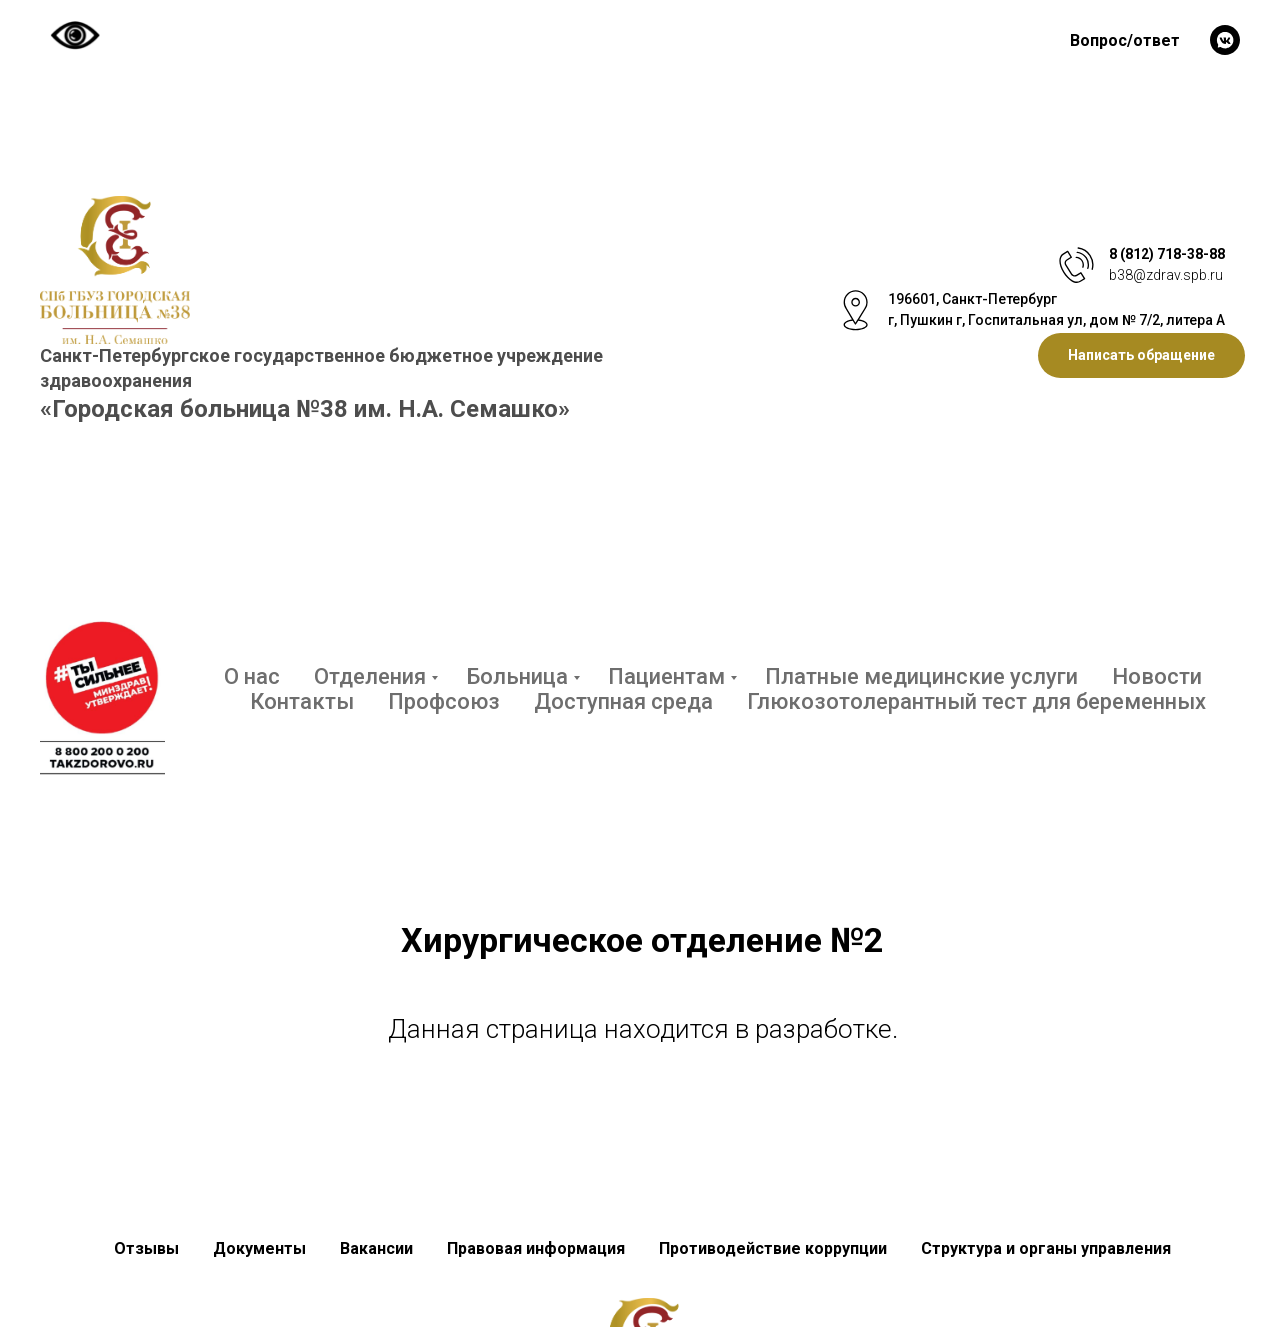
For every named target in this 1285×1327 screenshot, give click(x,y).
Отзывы (146, 1248)
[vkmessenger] (1225, 40)
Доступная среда (623, 701)
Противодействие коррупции (773, 1248)
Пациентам (666, 676)
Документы (259, 1248)
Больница (517, 676)
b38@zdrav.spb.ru (1166, 275)
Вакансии (376, 1248)
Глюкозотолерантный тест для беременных (976, 701)
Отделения (370, 676)
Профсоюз (444, 701)
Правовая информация (536, 1248)
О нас (252, 676)
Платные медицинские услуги (921, 676)
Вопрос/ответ (1125, 40)
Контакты (302, 701)
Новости (1157, 676)
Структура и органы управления (1046, 1248)
